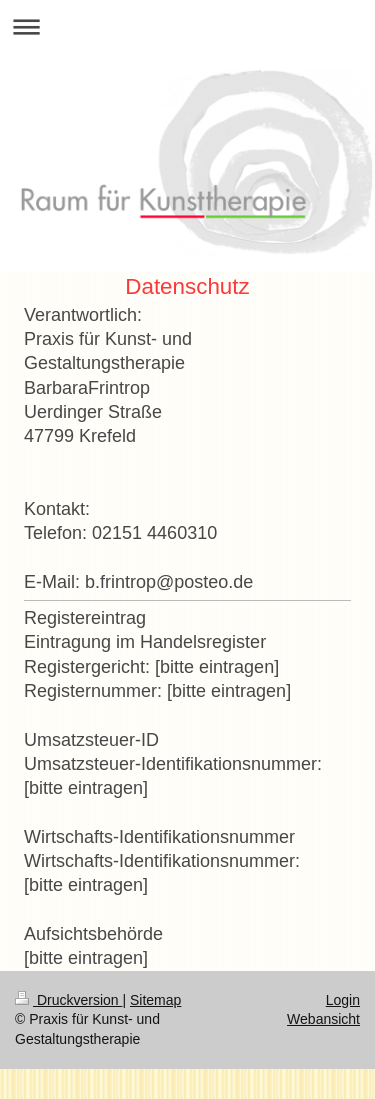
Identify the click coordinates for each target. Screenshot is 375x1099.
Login (343, 1000)
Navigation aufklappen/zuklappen (187, 26)
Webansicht (323, 1019)
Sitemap (155, 1000)
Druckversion (68, 1000)
